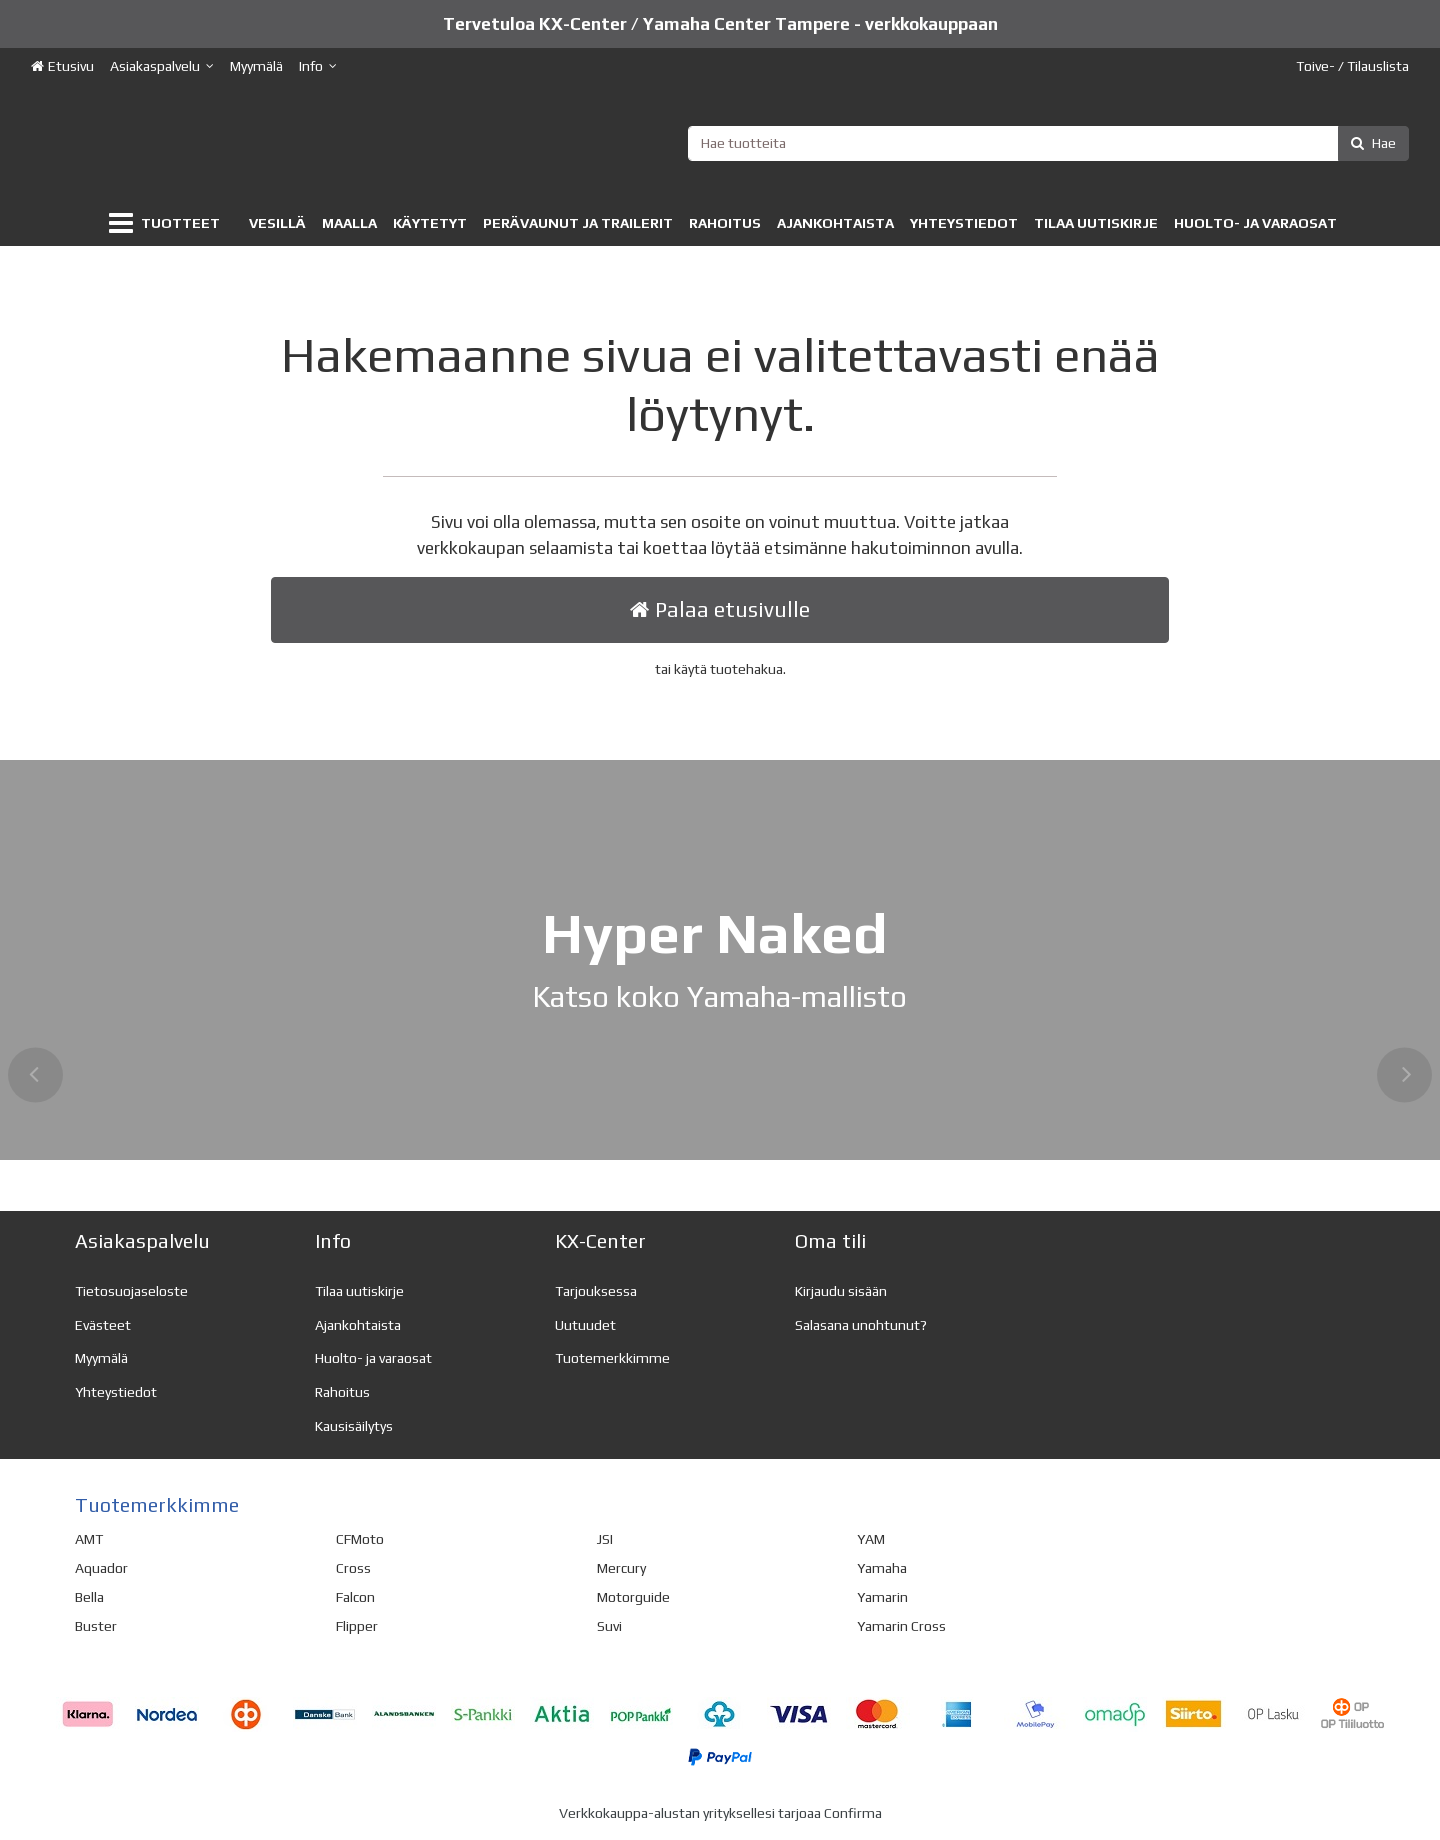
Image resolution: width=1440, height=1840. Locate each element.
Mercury (621, 1568)
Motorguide (633, 1597)
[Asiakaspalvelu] (162, 66)
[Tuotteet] (168, 223)
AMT (89, 1539)
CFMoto (360, 1539)
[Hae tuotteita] (1049, 143)
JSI (605, 1539)
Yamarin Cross (901, 1626)
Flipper (357, 1626)
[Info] (318, 66)
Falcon (355, 1597)
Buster (96, 1626)
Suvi (609, 1626)
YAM (871, 1539)
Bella (89, 1597)
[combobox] (1049, 143)
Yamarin (882, 1597)
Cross (353, 1568)
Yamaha (882, 1568)
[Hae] (1373, 143)
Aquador (101, 1568)
